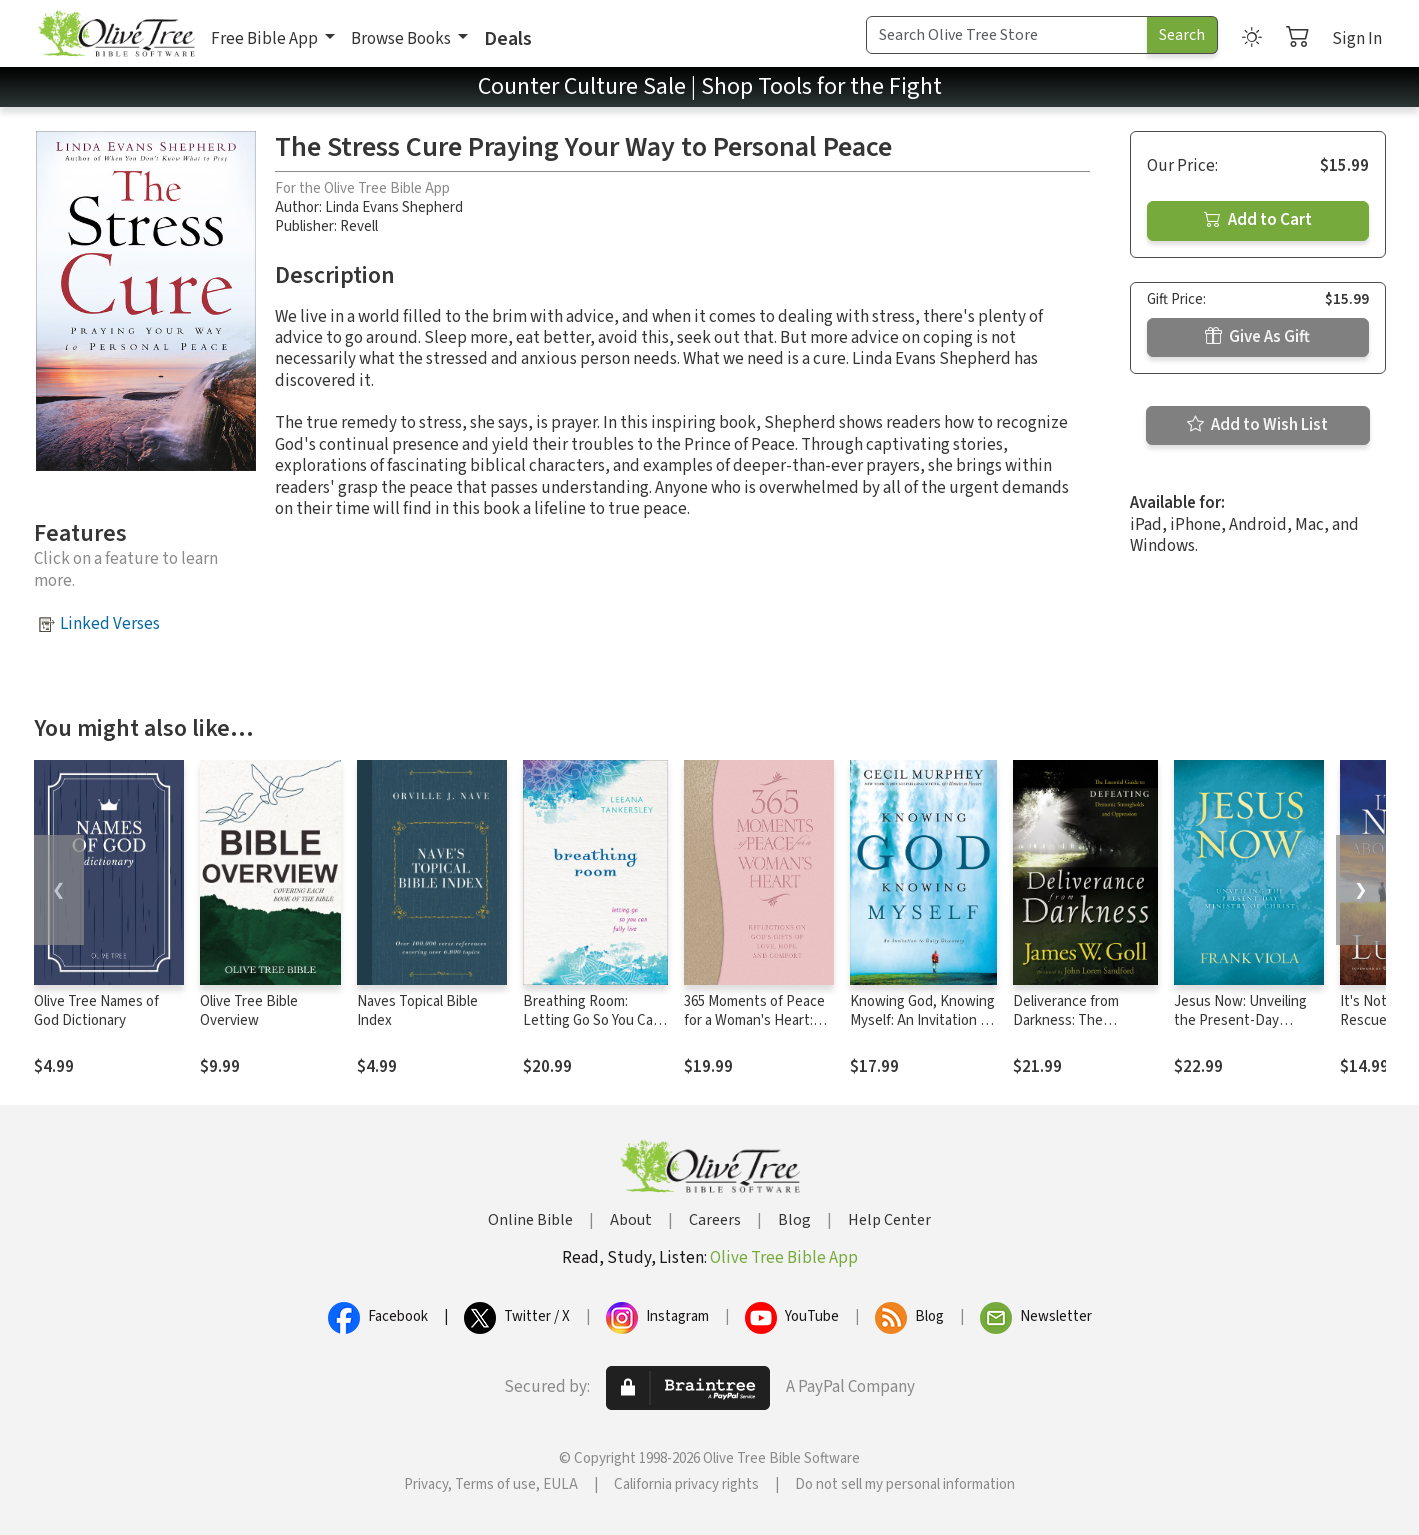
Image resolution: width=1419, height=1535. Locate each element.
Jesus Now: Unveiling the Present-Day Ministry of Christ (1240, 1020)
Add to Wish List (1257, 425)
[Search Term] (1007, 35)
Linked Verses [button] (110, 624)
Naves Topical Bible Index (417, 1011)
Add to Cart (1258, 220)
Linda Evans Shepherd (394, 207)
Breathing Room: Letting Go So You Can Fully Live (592, 1020)
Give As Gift (1257, 337)
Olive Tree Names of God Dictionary (96, 1011)
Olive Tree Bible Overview (249, 1011)
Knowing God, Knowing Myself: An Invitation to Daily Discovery (922, 1020)
